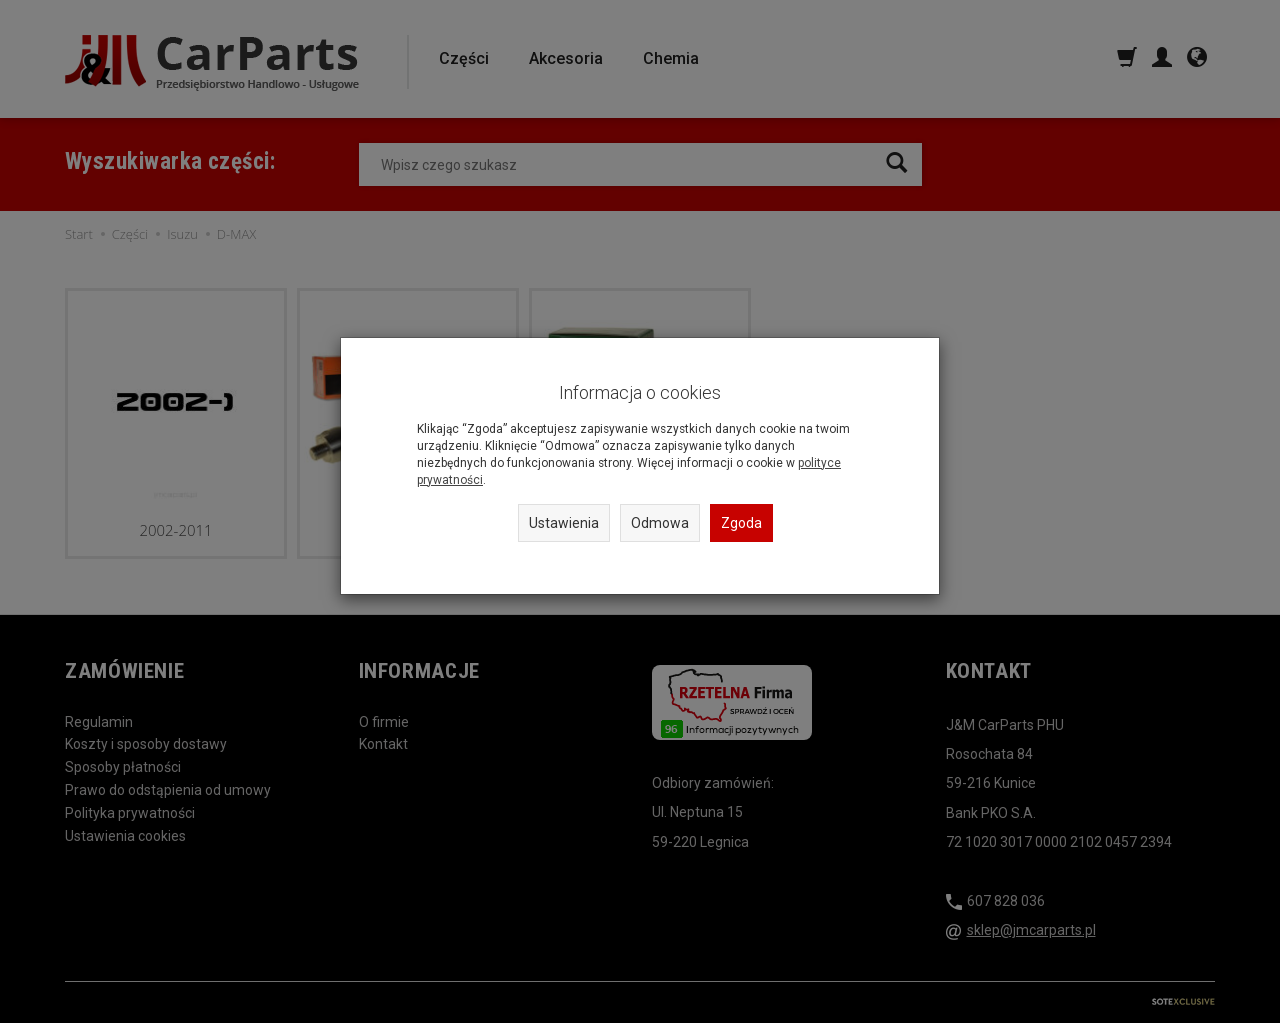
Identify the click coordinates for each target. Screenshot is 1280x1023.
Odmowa (660, 523)
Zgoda (741, 523)
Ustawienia (564, 523)
